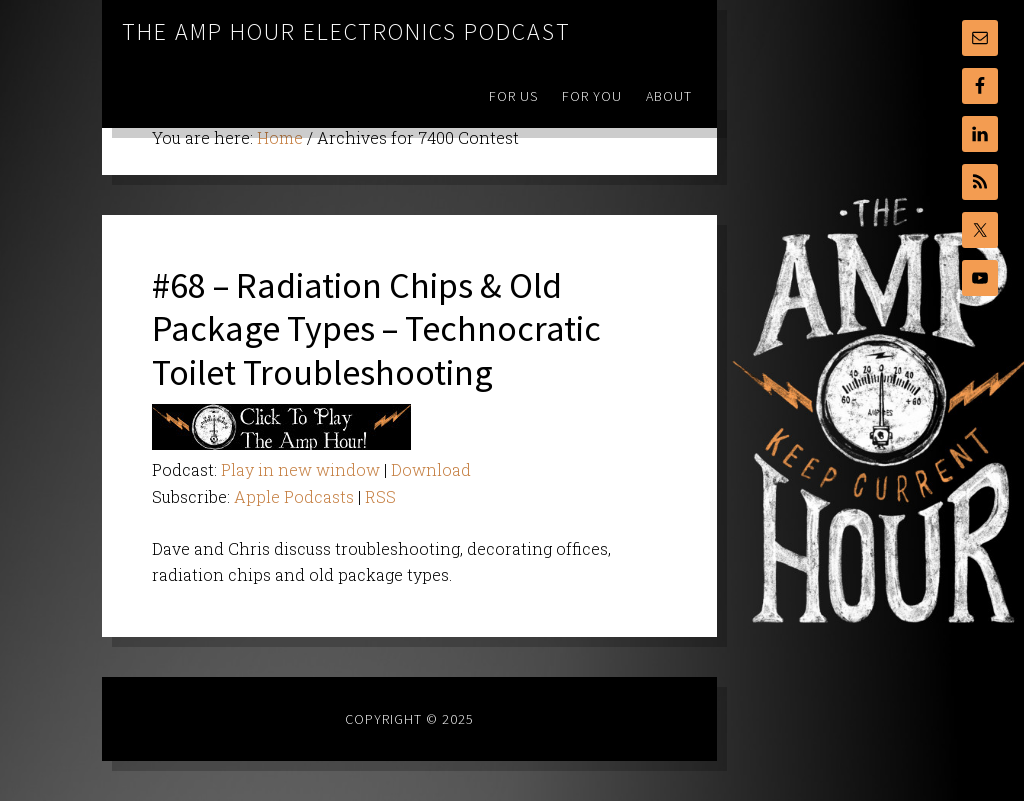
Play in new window (300, 469)
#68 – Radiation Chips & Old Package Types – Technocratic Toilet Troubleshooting (376, 328)
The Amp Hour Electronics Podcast (346, 31)
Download (431, 469)
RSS (380, 496)
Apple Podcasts (294, 496)
